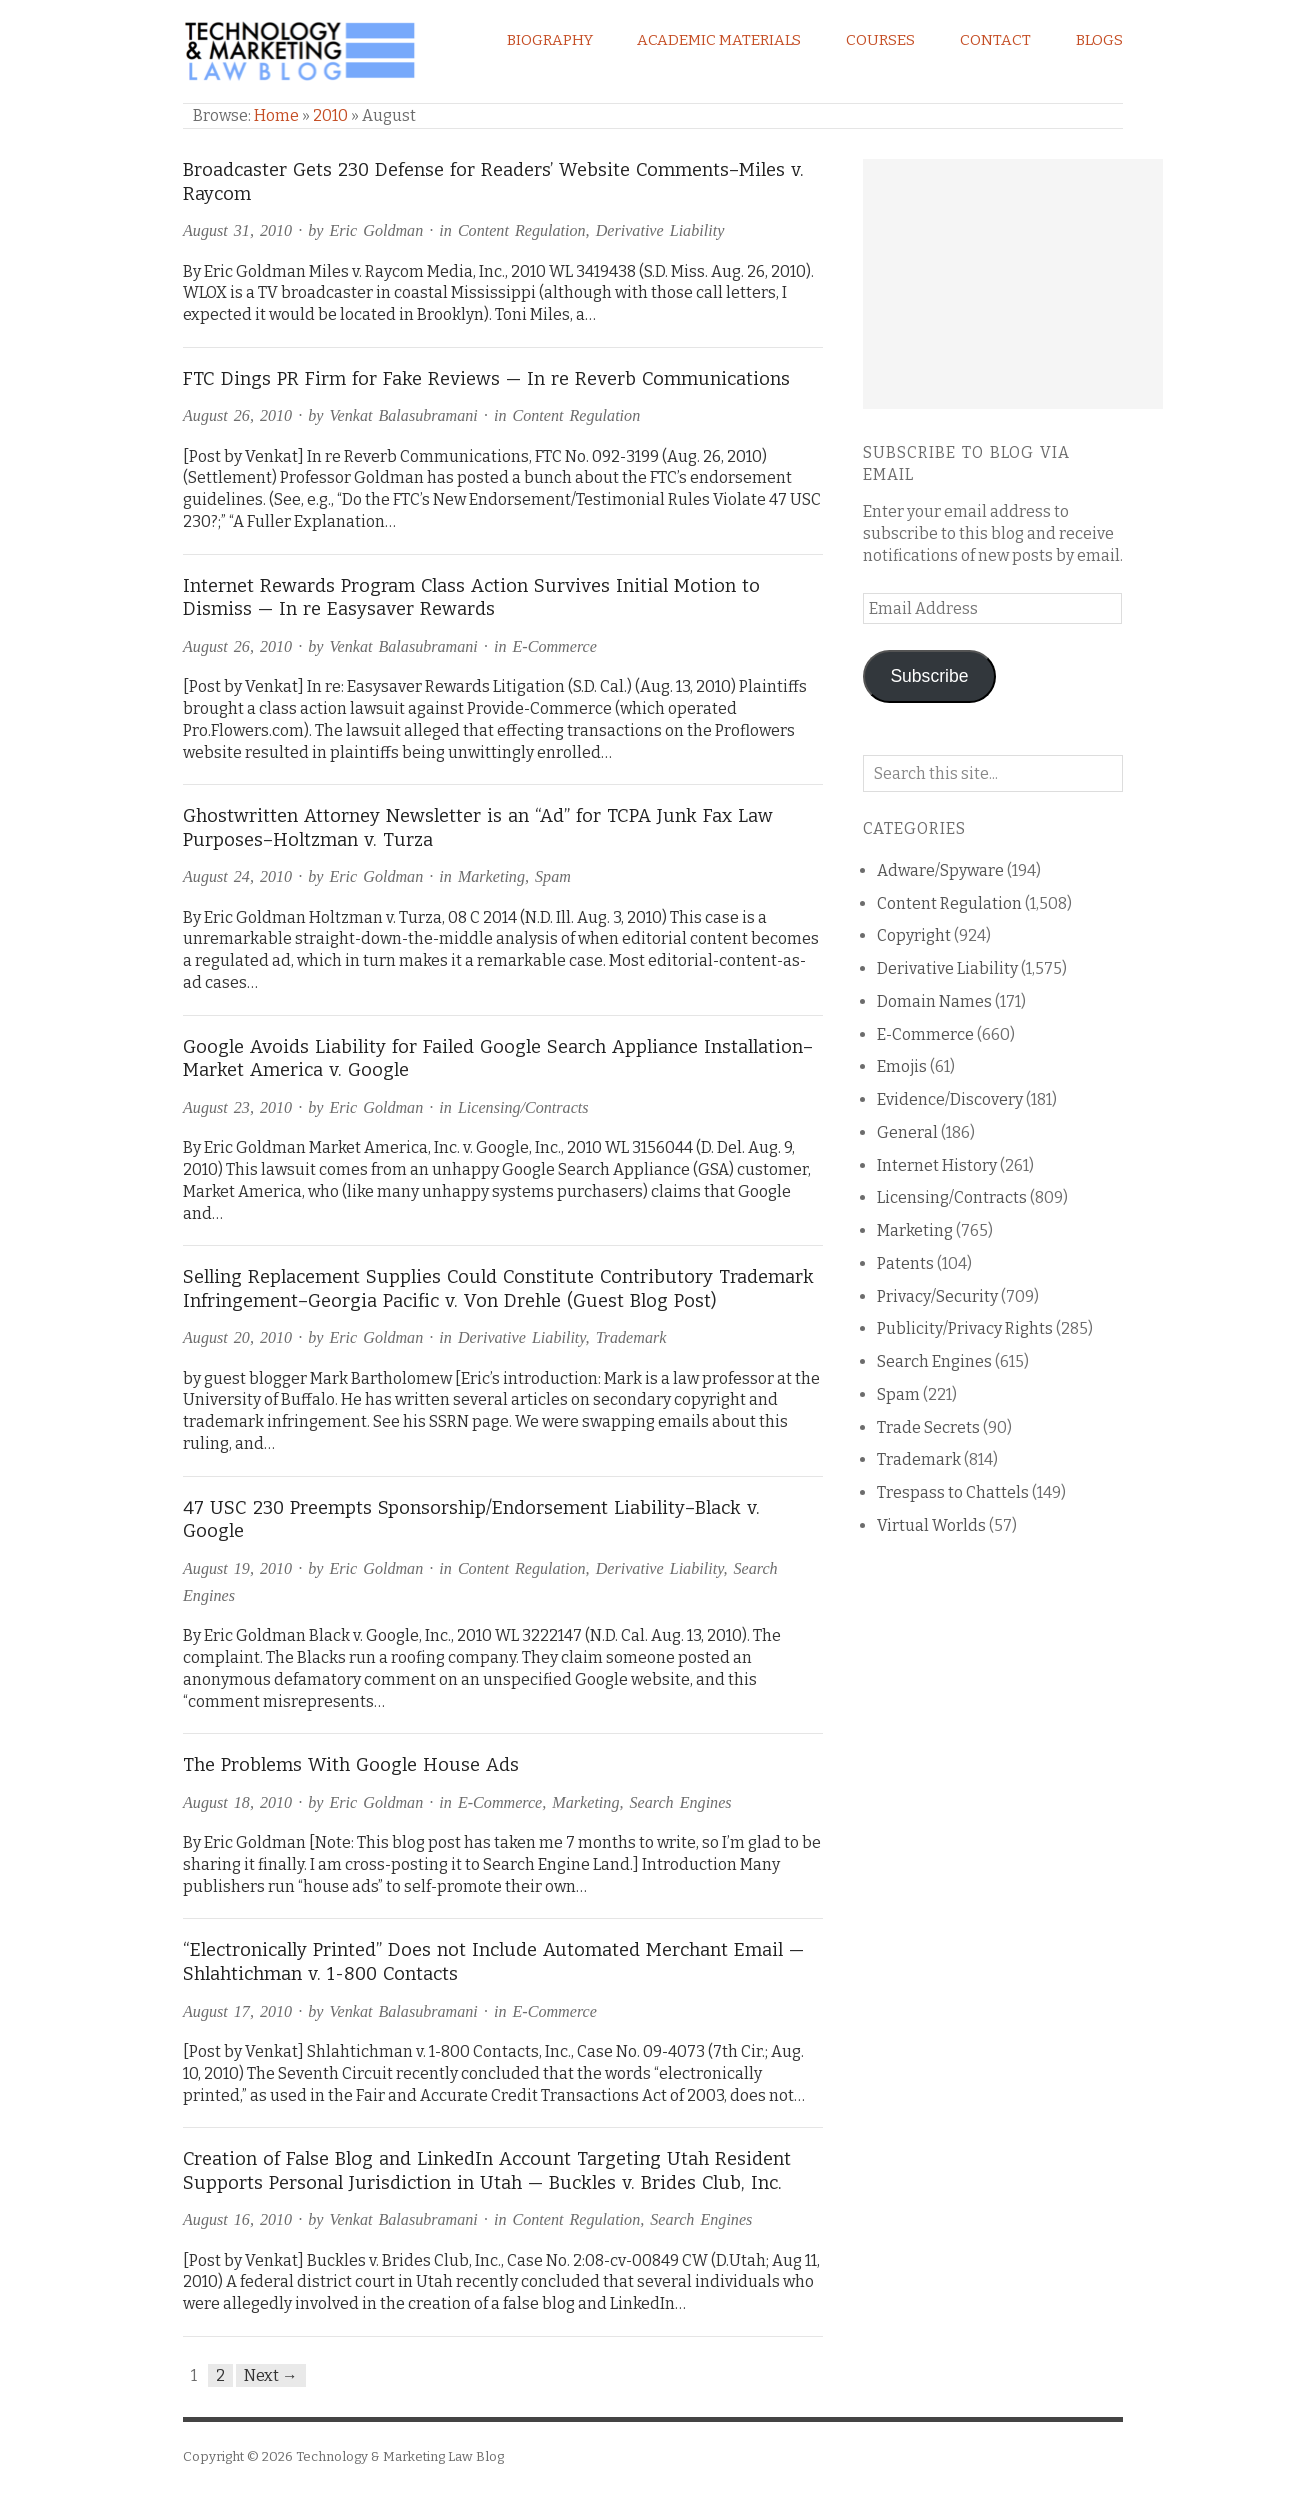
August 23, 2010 (237, 1107)
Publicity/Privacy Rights (965, 1328)
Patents (905, 1263)
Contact (995, 40)
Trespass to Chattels (953, 1492)
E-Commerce (554, 646)
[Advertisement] (1013, 284)
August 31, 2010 (237, 230)
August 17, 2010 (237, 2011)
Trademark (631, 1337)
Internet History (937, 1165)
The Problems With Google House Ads (351, 1765)
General (907, 1132)
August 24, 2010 (237, 876)
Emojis (902, 1066)
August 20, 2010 (237, 1337)
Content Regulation (522, 230)
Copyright (914, 935)
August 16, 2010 (237, 2219)
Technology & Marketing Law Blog (400, 2456)
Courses (880, 40)
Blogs (1099, 40)
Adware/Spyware (940, 870)
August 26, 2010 (237, 415)
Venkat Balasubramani (404, 415)
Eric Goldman (377, 230)
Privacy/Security (937, 1296)
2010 (330, 115)
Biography (550, 40)
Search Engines (681, 1802)
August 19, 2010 (237, 1568)
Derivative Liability (660, 230)
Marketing (491, 876)
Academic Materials (719, 40)
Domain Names (934, 1001)
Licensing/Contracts (523, 1107)
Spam (553, 876)
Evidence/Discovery (950, 1099)
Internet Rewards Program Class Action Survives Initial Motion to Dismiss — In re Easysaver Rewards (471, 598)
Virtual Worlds (931, 1525)
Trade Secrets (928, 1427)
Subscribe (929, 676)
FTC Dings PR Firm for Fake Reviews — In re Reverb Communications (486, 379)
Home (276, 115)
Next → (271, 2375)
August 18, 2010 (237, 1802)
